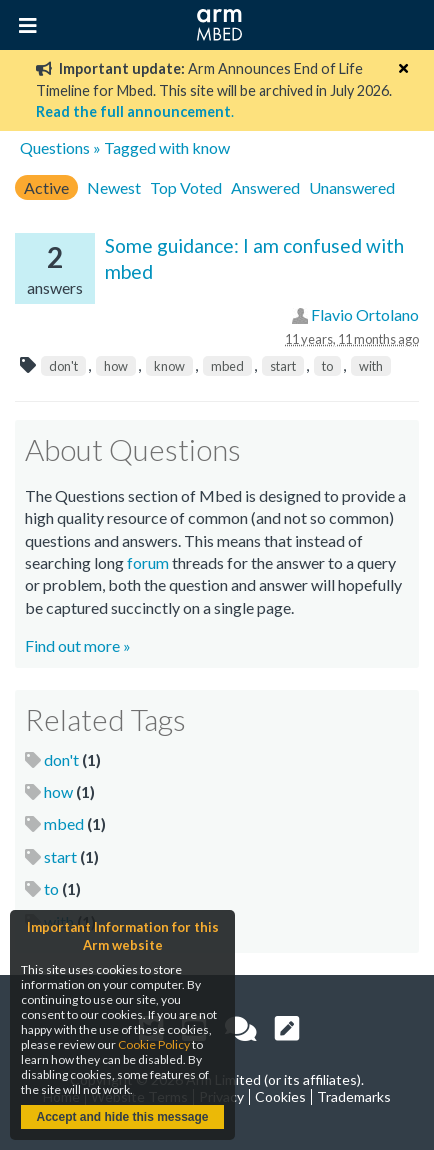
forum (148, 562)
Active (46, 187)
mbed (227, 366)
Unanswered (352, 187)
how (116, 366)
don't (63, 366)
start (283, 366)
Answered (265, 187)
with (371, 366)
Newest (114, 187)
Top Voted (186, 187)
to (327, 366)
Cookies (280, 1096)
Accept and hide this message (122, 1117)
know (169, 366)
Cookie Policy (154, 1044)
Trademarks (354, 1096)
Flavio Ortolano (365, 314)
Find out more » (78, 645)
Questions (55, 147)
